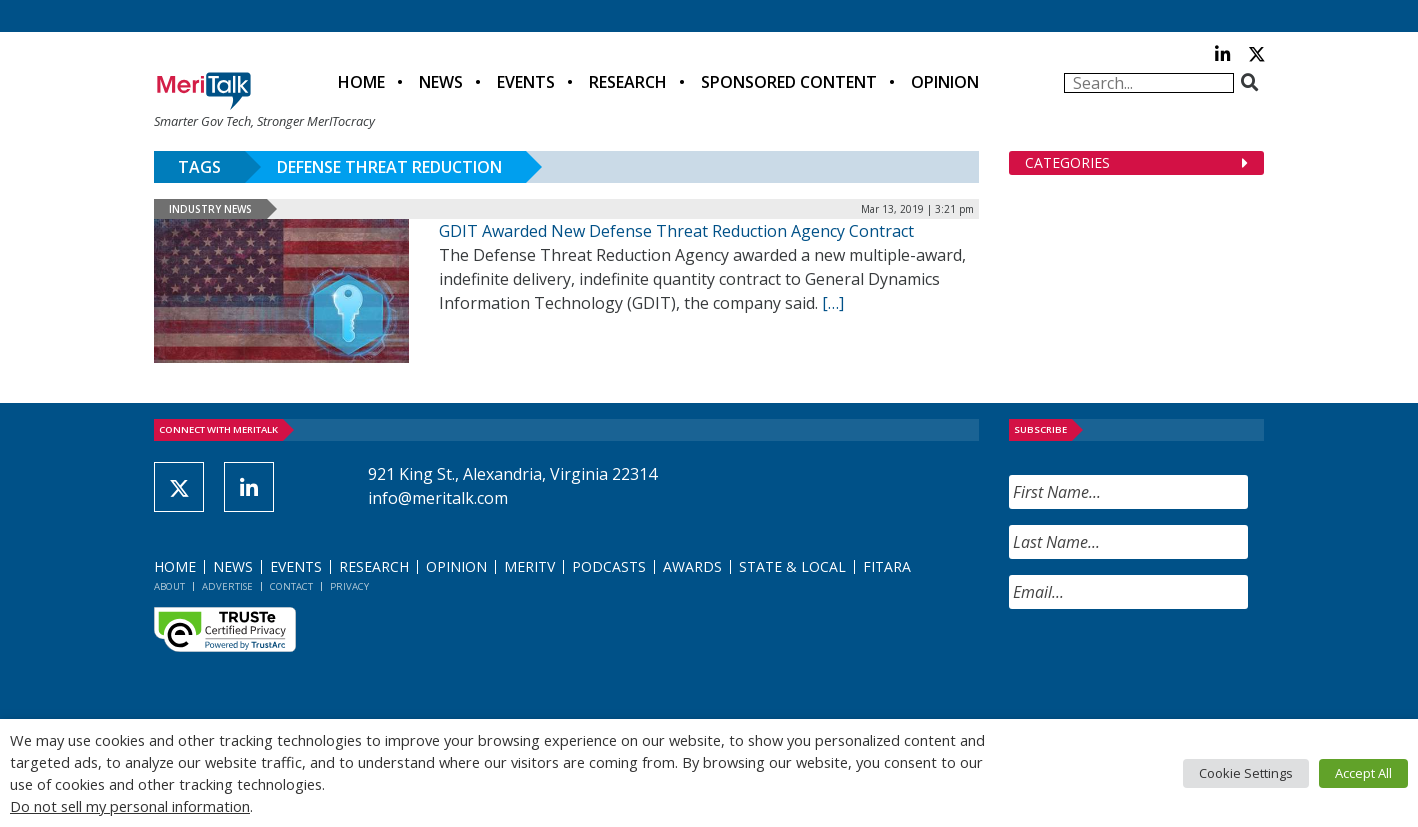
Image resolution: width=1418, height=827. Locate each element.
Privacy (349, 586)
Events (526, 82)
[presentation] (1161, 664)
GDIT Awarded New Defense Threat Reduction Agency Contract (676, 231)
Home (361, 82)
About (169, 586)
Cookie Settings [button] (1246, 773)
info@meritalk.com (438, 498)
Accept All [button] (1363, 773)
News (441, 82)
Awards (692, 566)
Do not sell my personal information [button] (130, 806)
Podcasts (609, 566)
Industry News (210, 209)
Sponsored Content (789, 82)
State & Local (792, 566)
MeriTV (529, 566)
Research (628, 82)
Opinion (945, 82)
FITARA (887, 566)
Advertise (227, 586)
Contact (291, 586)
